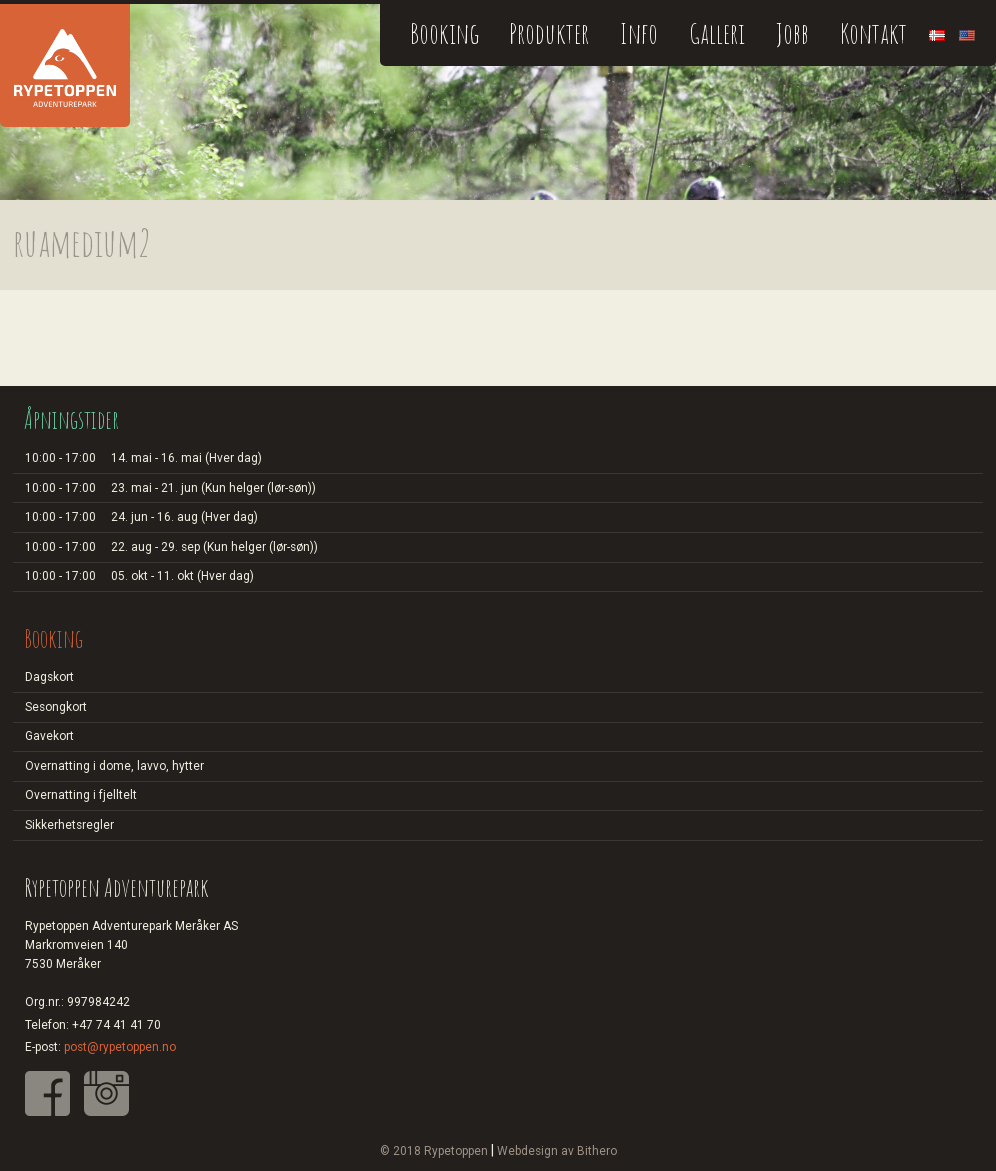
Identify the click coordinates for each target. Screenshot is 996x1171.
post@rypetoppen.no (120, 1047)
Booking (444, 33)
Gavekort (49, 736)
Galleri (717, 33)
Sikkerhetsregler (69, 825)
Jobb (792, 33)
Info (639, 33)
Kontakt (873, 33)
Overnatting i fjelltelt (81, 795)
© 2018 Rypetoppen (434, 1151)
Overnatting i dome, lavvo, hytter (114, 766)
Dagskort (49, 677)
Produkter (549, 33)
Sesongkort (56, 707)
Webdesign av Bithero (557, 1151)
